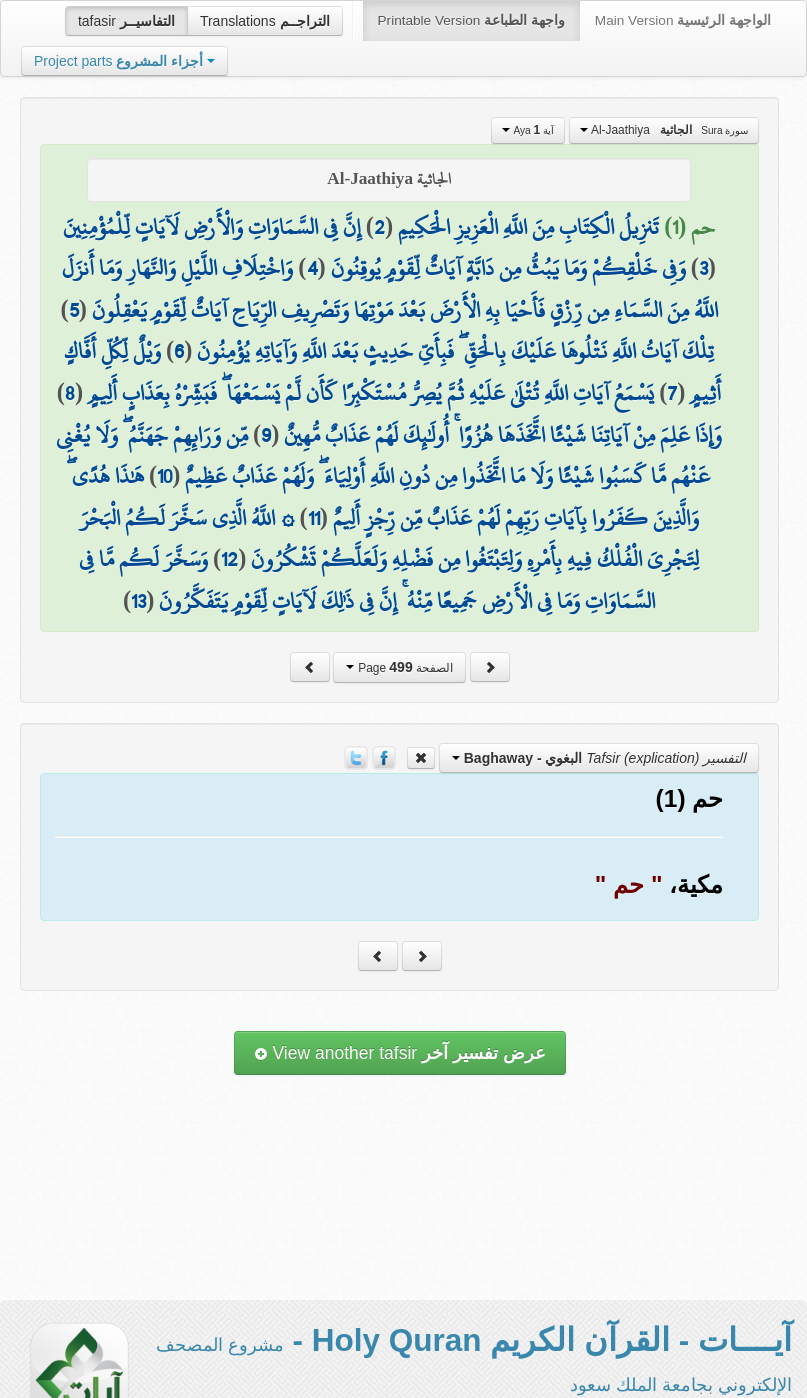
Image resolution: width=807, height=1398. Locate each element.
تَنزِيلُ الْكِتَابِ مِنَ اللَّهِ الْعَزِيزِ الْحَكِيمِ (528, 227)
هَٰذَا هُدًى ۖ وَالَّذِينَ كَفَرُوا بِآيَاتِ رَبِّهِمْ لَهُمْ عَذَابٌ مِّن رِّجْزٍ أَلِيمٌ (383, 497)
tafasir (126, 21)
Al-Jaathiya (664, 130)
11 (314, 518)
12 (229, 559)
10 (164, 476)
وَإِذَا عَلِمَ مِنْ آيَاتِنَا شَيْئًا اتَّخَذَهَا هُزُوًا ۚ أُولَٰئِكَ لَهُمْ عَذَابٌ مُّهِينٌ (503, 435)
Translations (265, 21)
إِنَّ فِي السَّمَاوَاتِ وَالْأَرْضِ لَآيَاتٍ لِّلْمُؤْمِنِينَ (212, 227)
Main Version (683, 20)
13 (138, 601)
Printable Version (471, 20)
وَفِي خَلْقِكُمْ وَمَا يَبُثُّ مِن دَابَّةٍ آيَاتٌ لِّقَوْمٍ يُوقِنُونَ (508, 268)
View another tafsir (400, 1053)
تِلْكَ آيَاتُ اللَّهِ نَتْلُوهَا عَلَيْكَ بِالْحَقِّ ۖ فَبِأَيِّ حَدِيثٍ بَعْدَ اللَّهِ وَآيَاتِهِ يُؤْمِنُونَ (455, 351)
